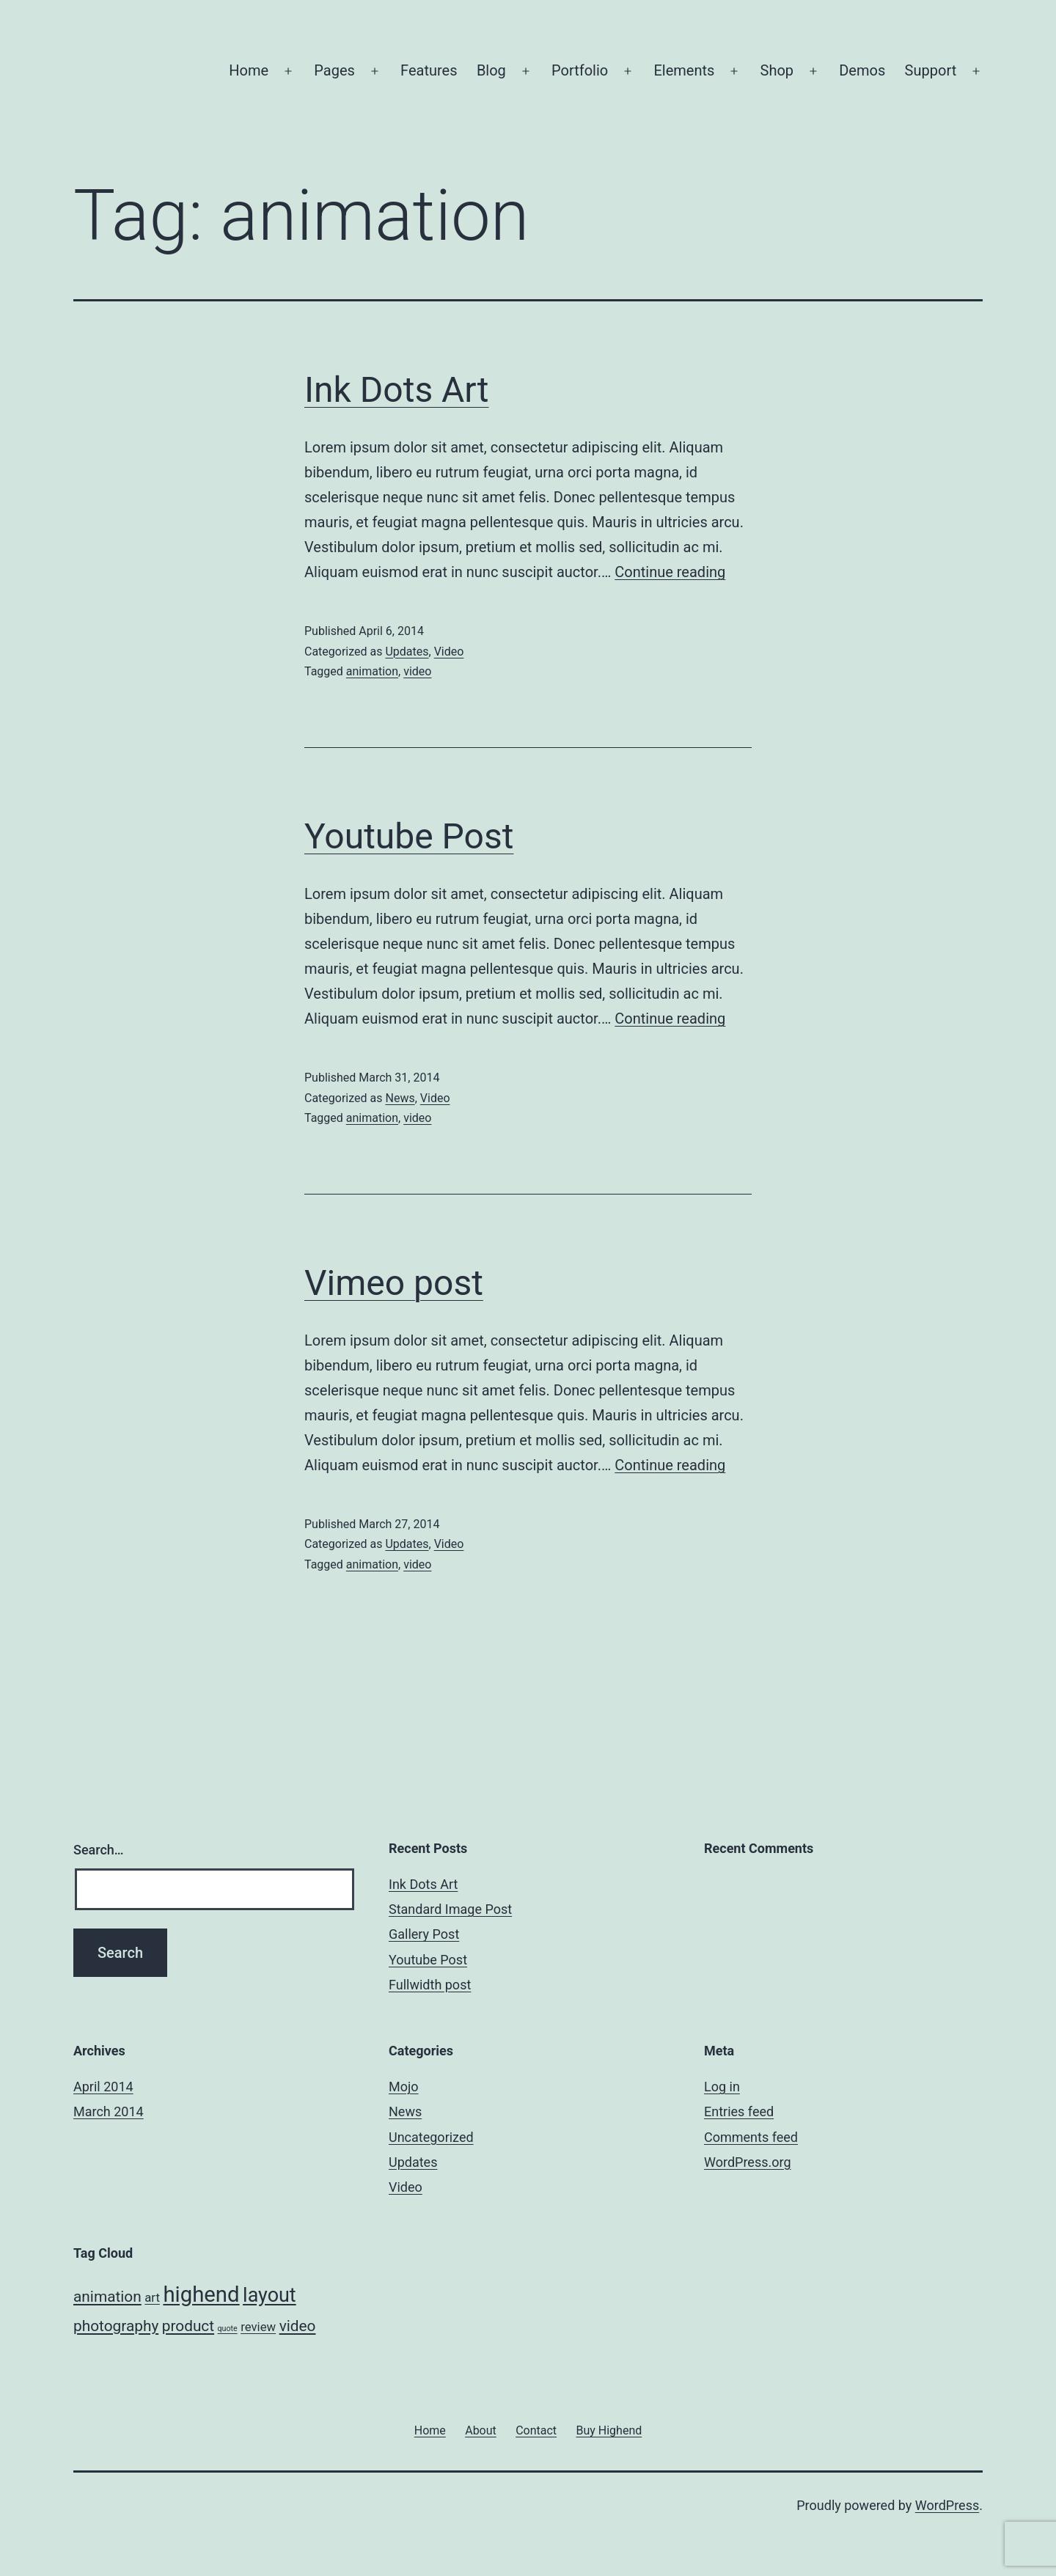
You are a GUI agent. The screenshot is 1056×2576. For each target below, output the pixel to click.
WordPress (947, 2505)
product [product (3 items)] (188, 2326)
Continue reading (670, 572)
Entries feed (739, 2111)
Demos (862, 70)
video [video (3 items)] (297, 2326)
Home (248, 70)
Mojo (404, 2086)
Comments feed (751, 2137)
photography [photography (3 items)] (115, 2326)
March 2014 (108, 2111)
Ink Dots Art (396, 390)
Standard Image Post (450, 1909)
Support (931, 70)
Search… (98, 1849)
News (399, 1098)
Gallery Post (424, 1934)
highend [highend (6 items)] (201, 2294)
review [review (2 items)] (258, 2326)
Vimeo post (393, 1283)
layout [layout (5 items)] (269, 2295)
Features (428, 70)
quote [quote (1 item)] (228, 2328)
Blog (491, 70)
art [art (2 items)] (152, 2297)
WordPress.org (747, 2162)
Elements (683, 70)
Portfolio (579, 70)
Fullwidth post (430, 1984)
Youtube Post (408, 836)
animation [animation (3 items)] (107, 2296)
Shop (777, 70)
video (417, 671)
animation (372, 671)
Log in (722, 2086)
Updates (406, 651)
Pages (334, 70)
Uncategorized (431, 2137)
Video (449, 651)
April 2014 (103, 2086)
